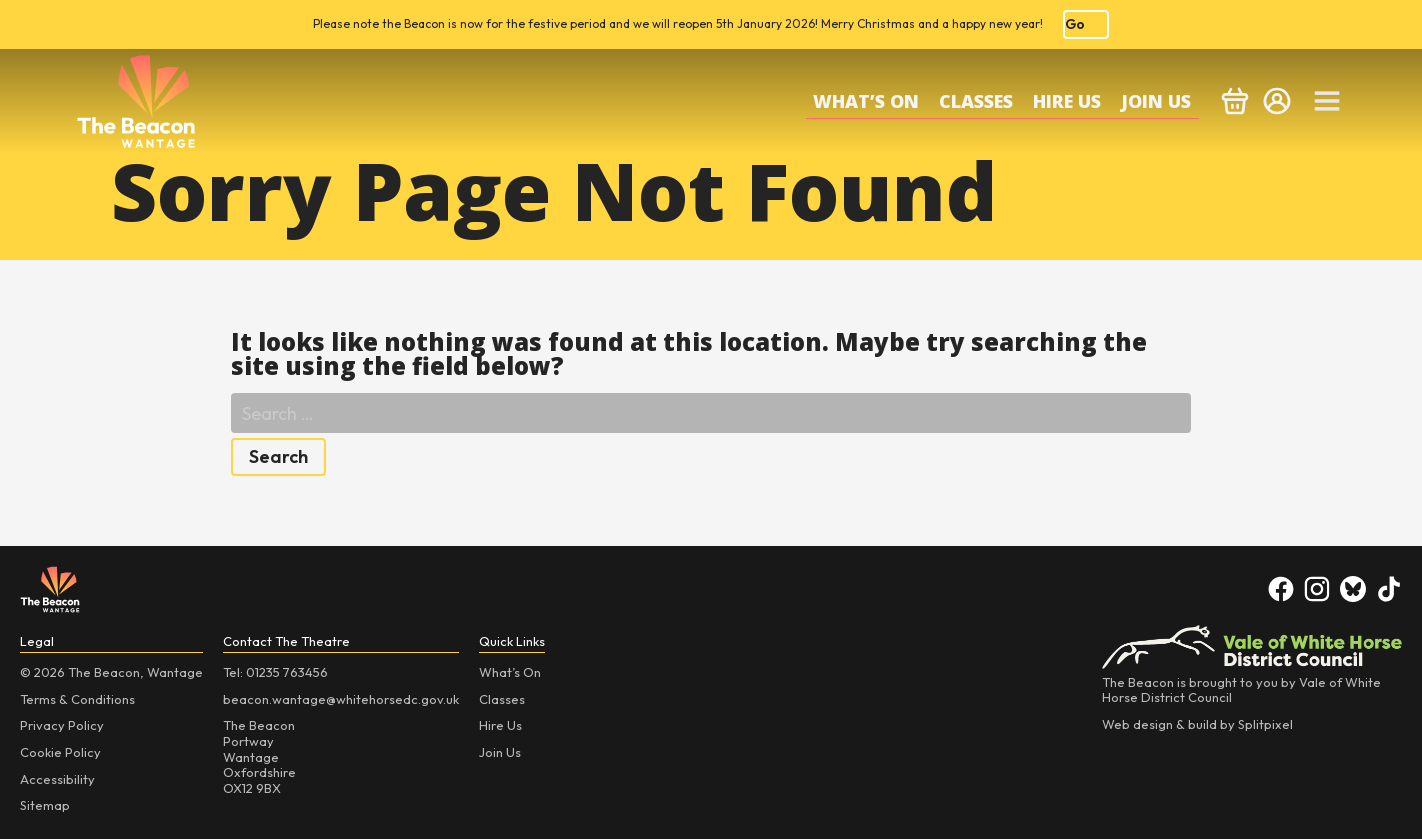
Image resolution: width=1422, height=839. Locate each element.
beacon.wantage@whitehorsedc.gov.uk (341, 699)
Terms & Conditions (77, 699)
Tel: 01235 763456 (275, 672)
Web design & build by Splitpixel (1197, 724)
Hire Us (1067, 101)
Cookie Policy (60, 752)
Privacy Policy (62, 725)
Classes (976, 101)
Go (1075, 24)
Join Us (1156, 101)
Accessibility (57, 779)
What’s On (866, 101)
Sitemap (45, 805)
